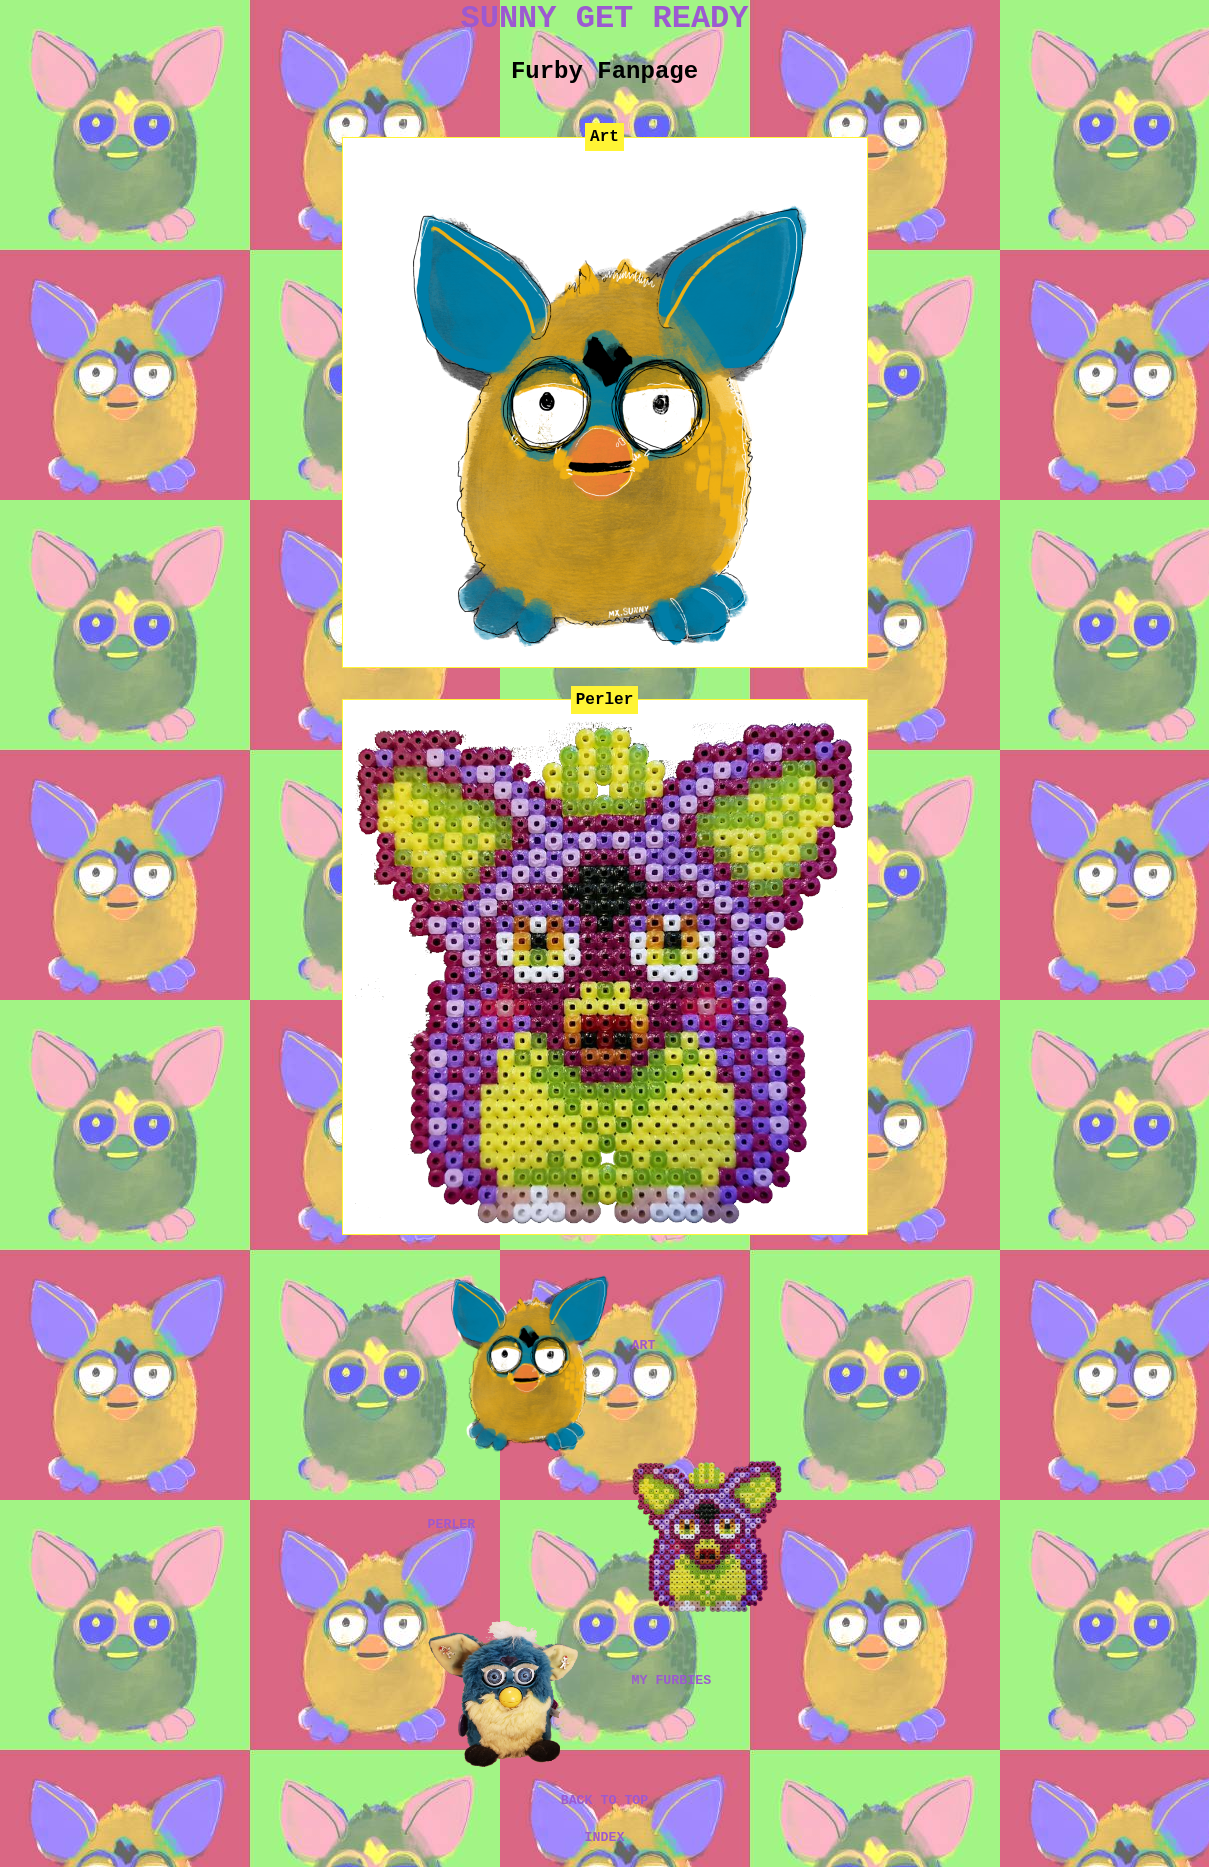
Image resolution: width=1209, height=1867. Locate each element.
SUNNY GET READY (604, 18)
